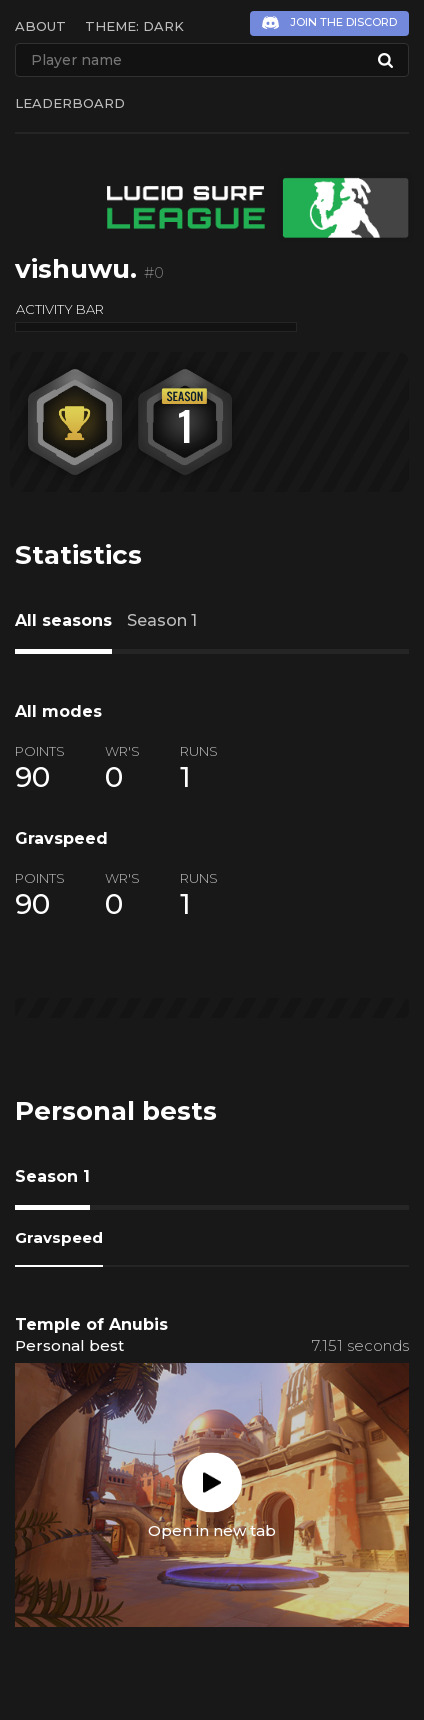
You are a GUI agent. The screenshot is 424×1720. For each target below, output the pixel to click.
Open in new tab (212, 1529)
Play (212, 1482)
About (40, 26)
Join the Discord (343, 22)
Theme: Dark (134, 26)
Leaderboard (70, 103)
